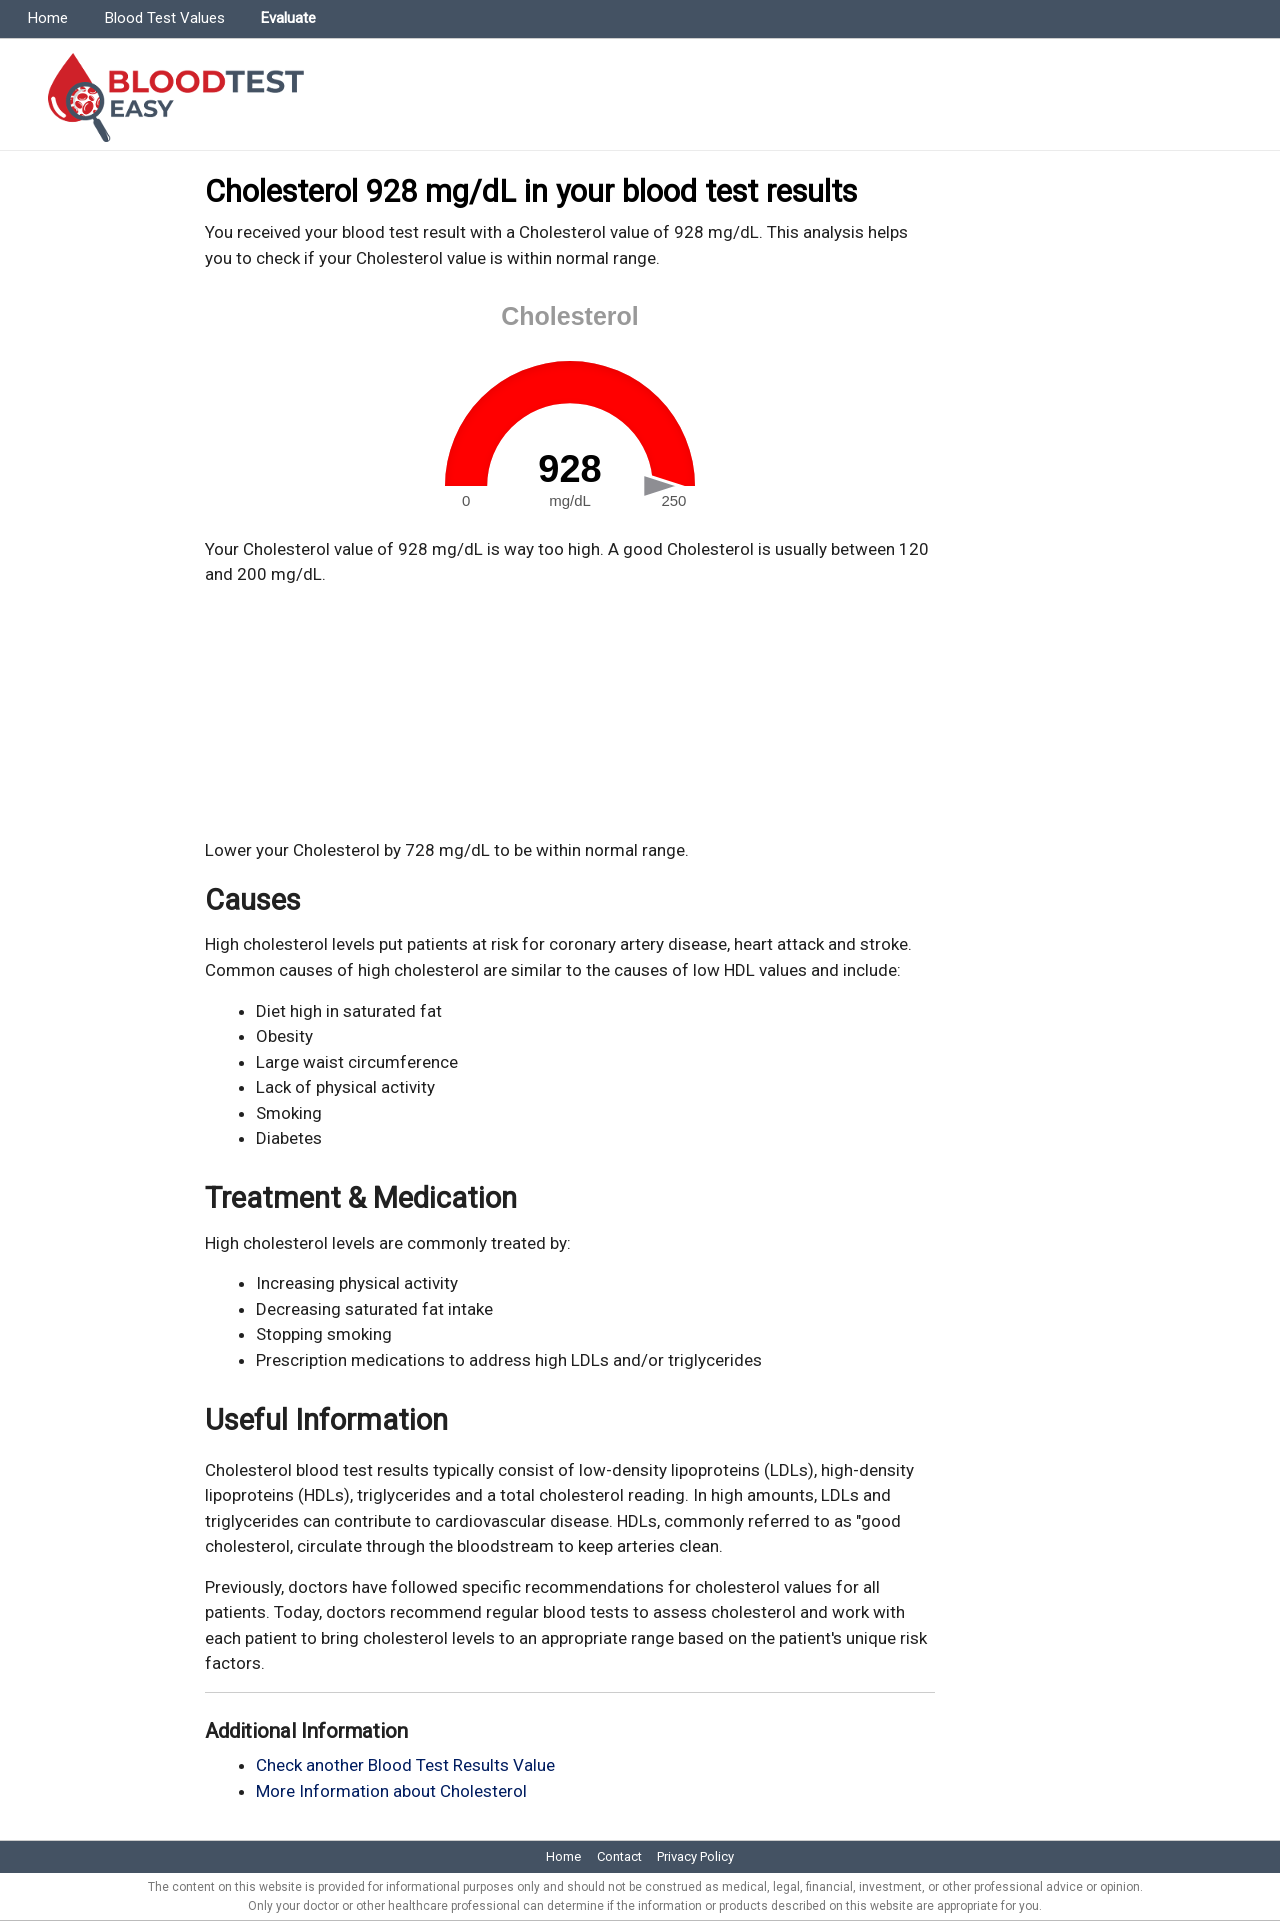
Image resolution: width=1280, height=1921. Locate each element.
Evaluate (288, 18)
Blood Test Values (165, 18)
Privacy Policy (695, 1856)
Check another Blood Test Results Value (405, 1765)
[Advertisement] (570, 713)
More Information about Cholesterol (391, 1791)
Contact (619, 1856)
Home (48, 18)
